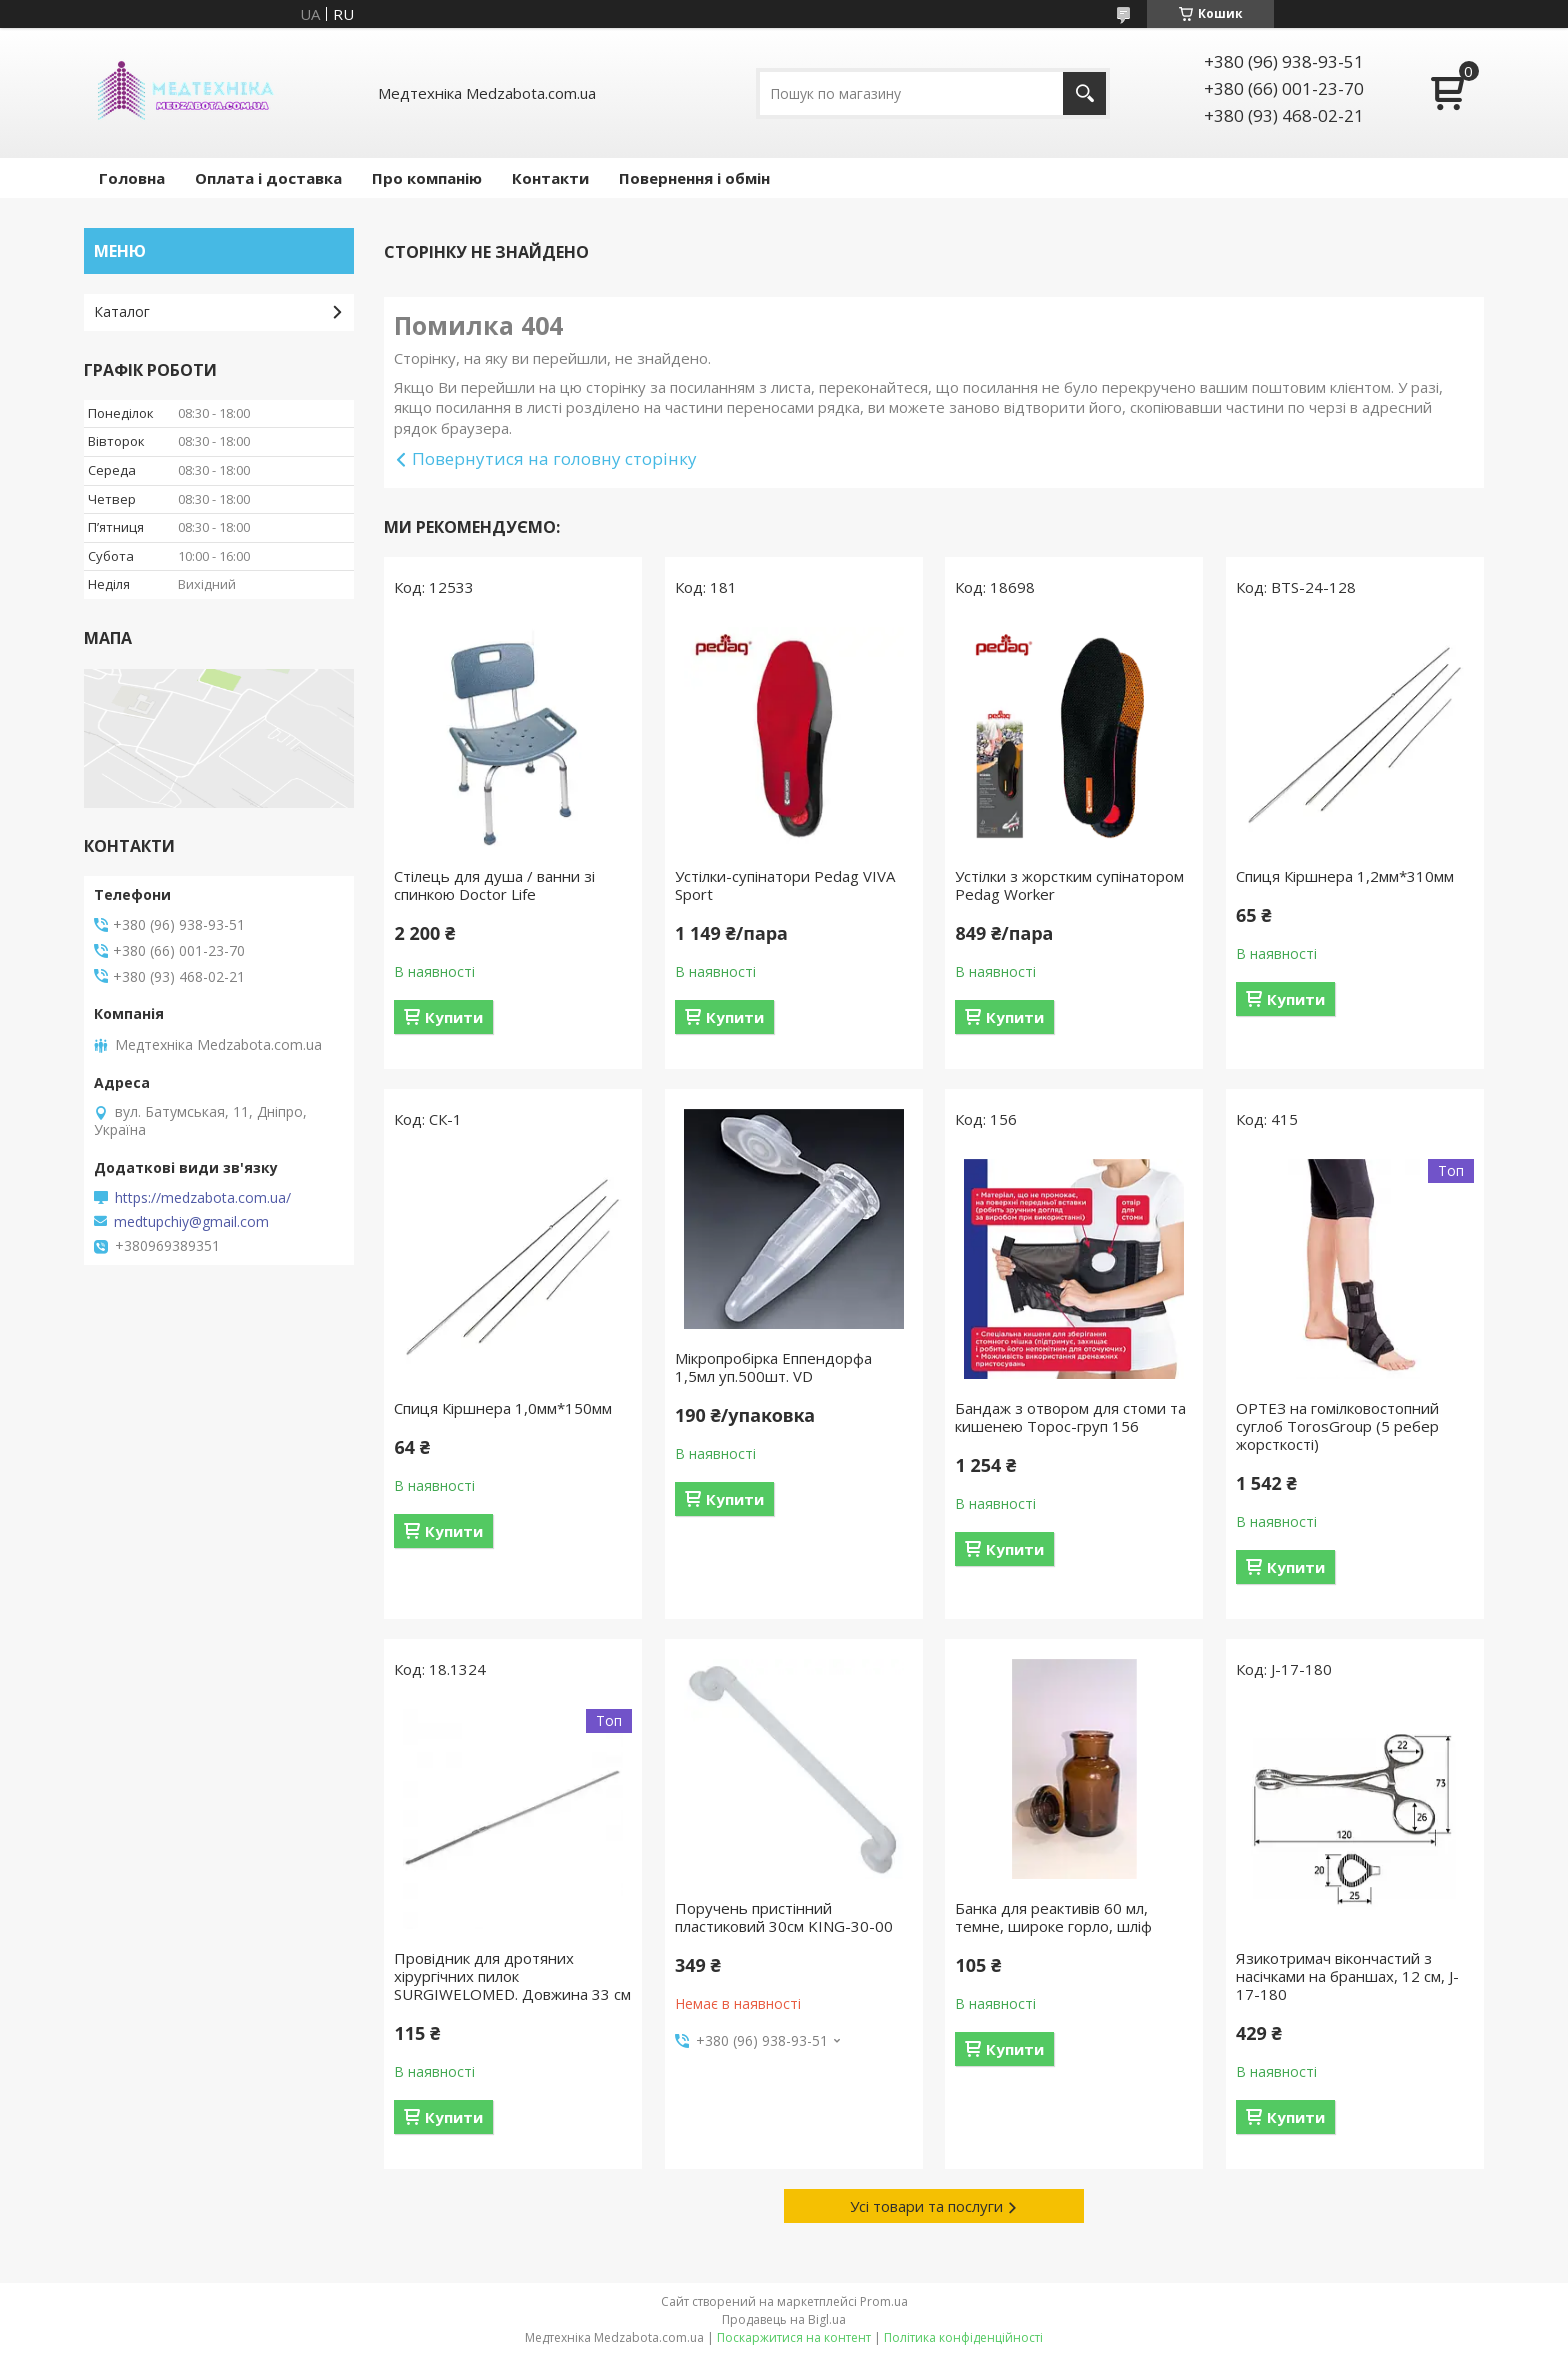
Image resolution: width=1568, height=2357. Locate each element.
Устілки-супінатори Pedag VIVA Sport (785, 885)
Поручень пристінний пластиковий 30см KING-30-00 (784, 1917)
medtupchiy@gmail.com (191, 1222)
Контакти (550, 178)
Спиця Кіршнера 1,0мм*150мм (503, 1408)
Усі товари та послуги (926, 2206)
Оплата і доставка (268, 178)
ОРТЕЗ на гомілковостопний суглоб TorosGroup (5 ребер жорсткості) (1337, 1426)
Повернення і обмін (694, 178)
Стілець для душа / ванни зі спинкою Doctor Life (494, 885)
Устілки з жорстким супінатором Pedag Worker (1069, 885)
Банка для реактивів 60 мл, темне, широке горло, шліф (1053, 1917)
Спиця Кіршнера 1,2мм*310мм (1345, 876)
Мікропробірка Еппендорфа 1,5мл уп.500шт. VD (773, 1367)
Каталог (122, 311)
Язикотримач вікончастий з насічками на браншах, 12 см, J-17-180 (1347, 1976)
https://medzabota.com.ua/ (203, 1198)
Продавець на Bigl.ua (784, 2319)
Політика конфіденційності (963, 2337)
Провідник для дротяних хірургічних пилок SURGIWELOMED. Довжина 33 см (512, 1976)
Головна (132, 178)
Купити (454, 1017)
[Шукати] (1084, 93)
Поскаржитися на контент (794, 2337)
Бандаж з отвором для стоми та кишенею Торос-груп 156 (1070, 1417)
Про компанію (427, 178)
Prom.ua (884, 2301)
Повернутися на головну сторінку (554, 458)
